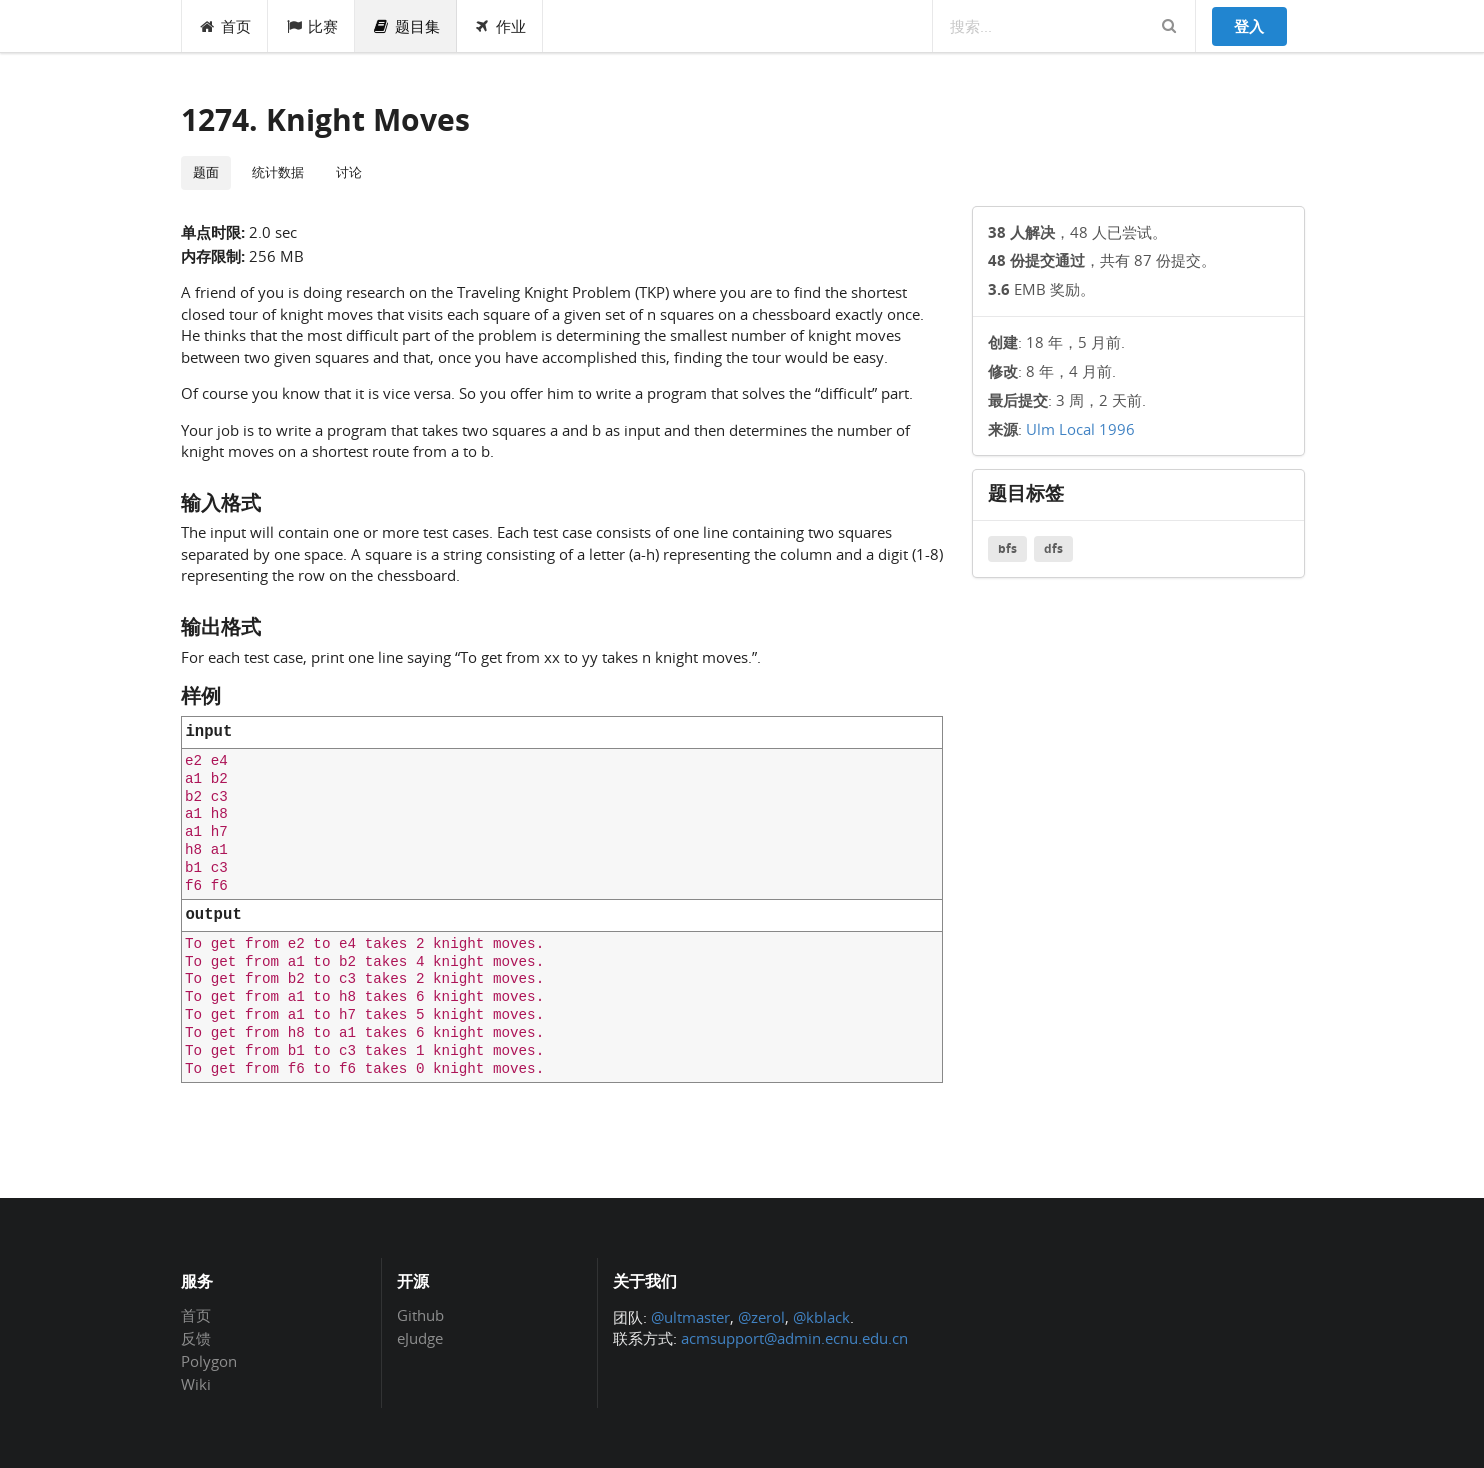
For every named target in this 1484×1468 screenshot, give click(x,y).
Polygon (209, 1361)
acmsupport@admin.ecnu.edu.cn (794, 1338)
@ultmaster (690, 1317)
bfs (1007, 548)
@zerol (761, 1317)
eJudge (420, 1337)
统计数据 (278, 172)
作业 (500, 26)
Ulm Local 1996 (1080, 429)
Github (420, 1316)
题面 (206, 172)
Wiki (196, 1383)
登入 (1249, 26)
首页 (225, 26)
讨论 (349, 172)
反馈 (196, 1338)
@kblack (821, 1317)
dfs (1053, 548)
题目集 (406, 26)
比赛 (311, 26)
